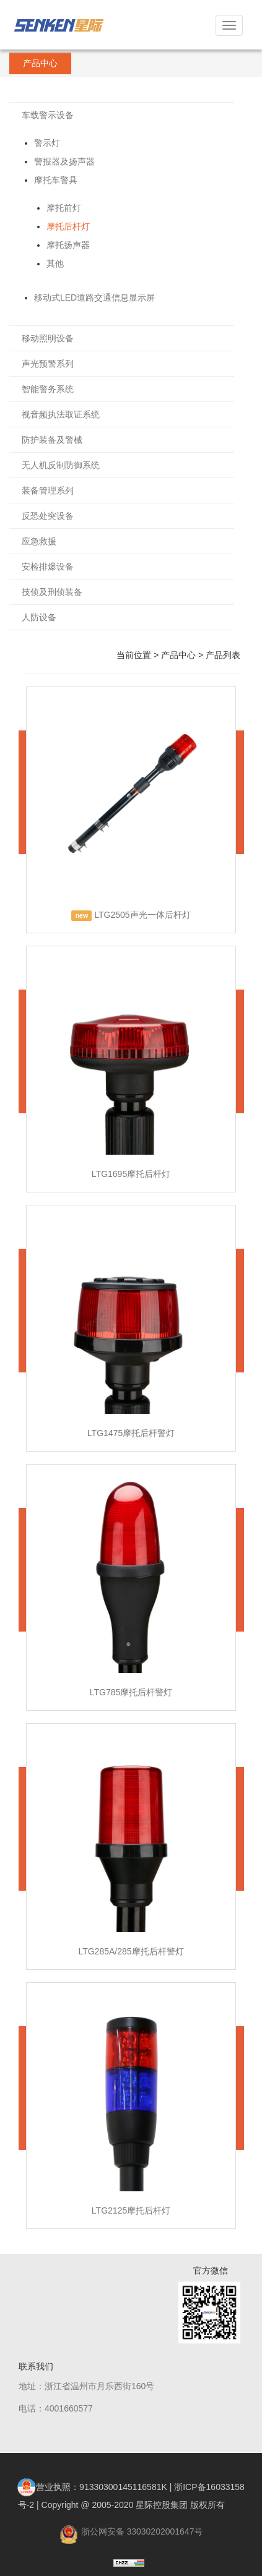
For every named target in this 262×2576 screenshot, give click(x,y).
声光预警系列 (48, 364)
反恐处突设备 (48, 516)
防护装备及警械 (52, 440)
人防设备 (39, 617)
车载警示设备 (48, 115)
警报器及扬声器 (64, 161)
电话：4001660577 (56, 2408)
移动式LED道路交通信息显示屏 (94, 297)
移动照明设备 (48, 338)
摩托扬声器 (68, 245)
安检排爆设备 (48, 566)
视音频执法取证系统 (61, 414)
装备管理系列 (48, 490)
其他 (55, 263)
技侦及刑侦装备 (52, 592)
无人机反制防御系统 (61, 465)
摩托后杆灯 (68, 226)
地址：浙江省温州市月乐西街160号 (86, 2386)
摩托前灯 (63, 208)
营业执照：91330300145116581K (92, 2487)
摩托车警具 (55, 180)
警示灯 (47, 143)
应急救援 (39, 541)
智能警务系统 (48, 389)
